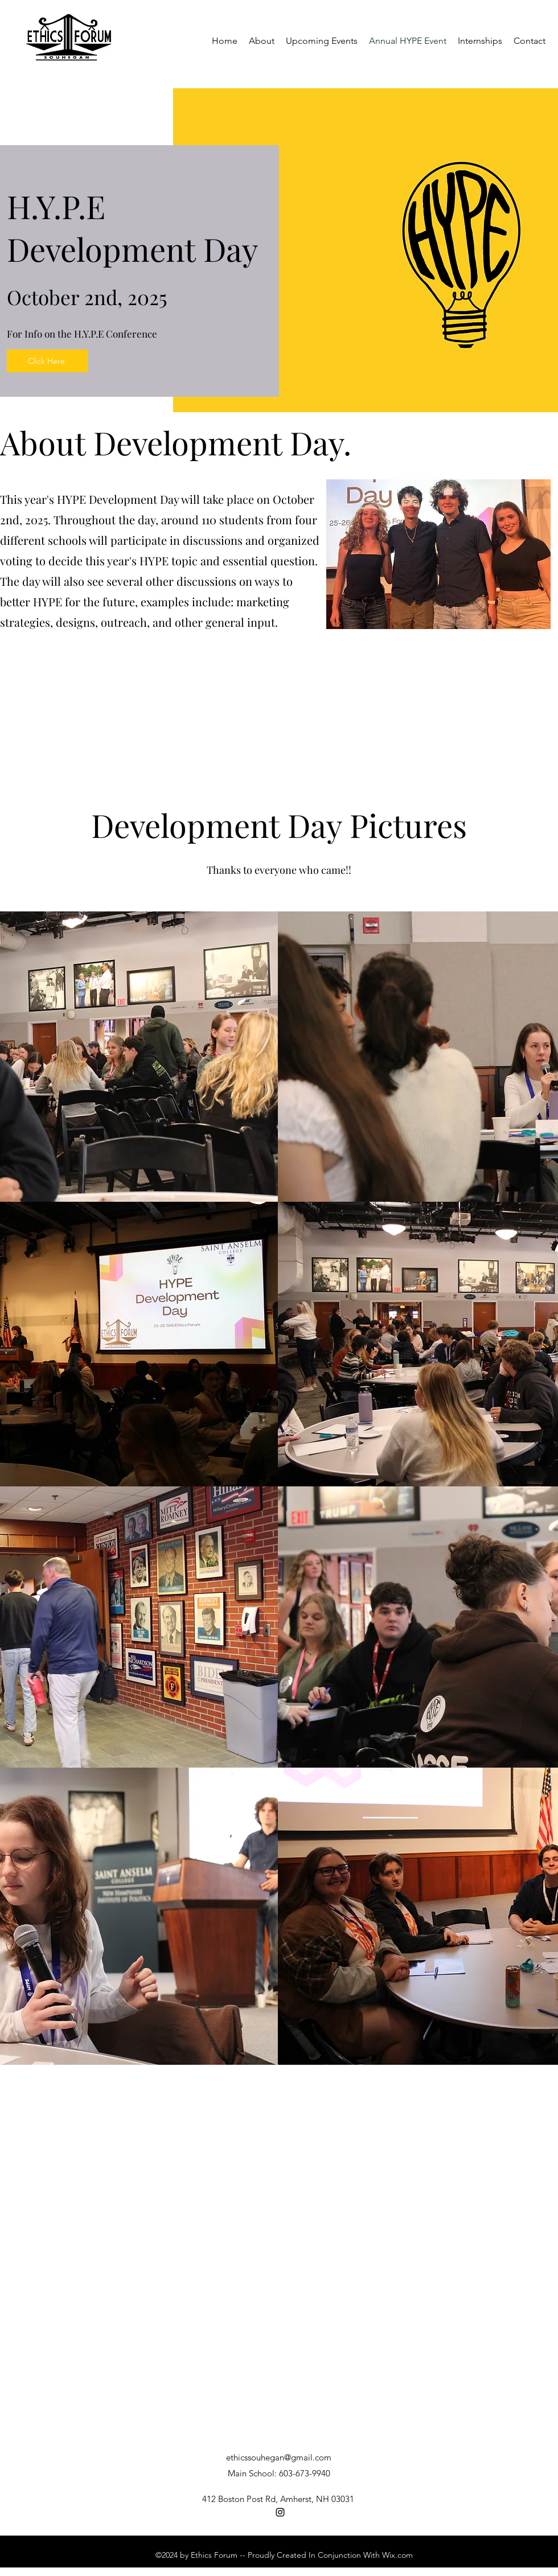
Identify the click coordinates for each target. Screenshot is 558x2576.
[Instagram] (280, 2512)
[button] (480, 41)
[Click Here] (47, 361)
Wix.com (397, 2555)
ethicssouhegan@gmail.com (278, 2457)
